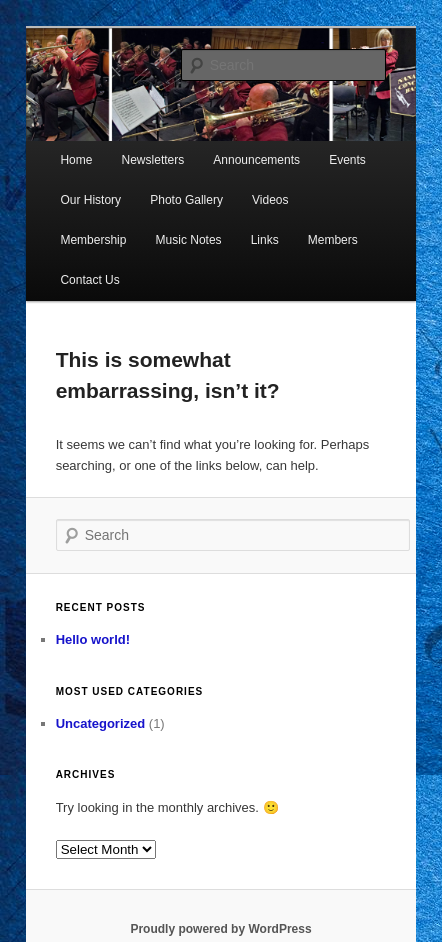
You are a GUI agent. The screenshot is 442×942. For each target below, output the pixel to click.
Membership (93, 240)
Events (347, 160)
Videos (270, 200)
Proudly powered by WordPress (220, 929)
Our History (90, 200)
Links (265, 240)
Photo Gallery (186, 200)
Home (76, 160)
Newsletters (153, 160)
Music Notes (189, 240)
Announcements (256, 160)
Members (333, 240)
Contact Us (89, 280)
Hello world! (93, 639)
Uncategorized (101, 723)
